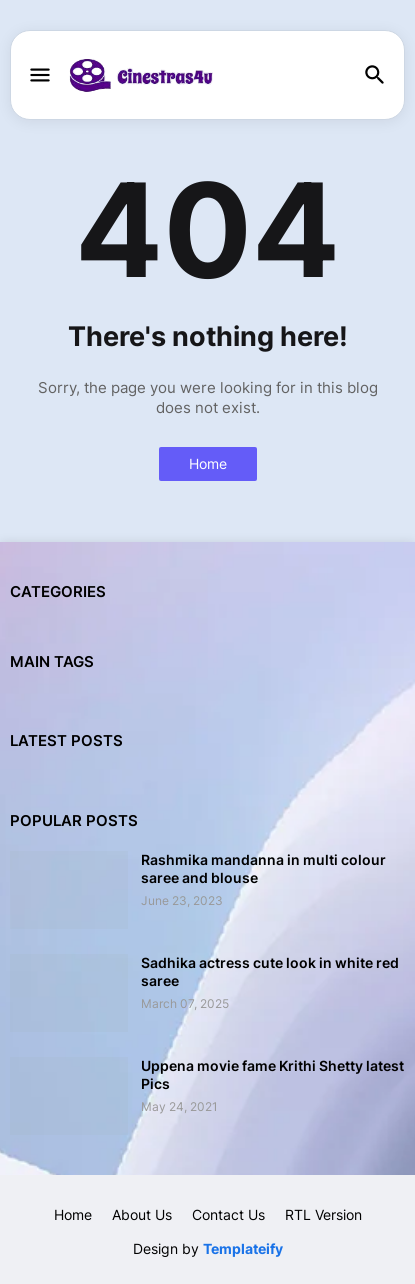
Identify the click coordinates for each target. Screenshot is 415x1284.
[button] (38, 76)
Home (208, 463)
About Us (142, 1214)
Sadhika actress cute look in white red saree (270, 971)
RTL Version (323, 1214)
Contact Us (228, 1214)
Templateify (243, 1248)
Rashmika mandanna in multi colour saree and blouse (263, 868)
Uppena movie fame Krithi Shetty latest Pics (272, 1074)
